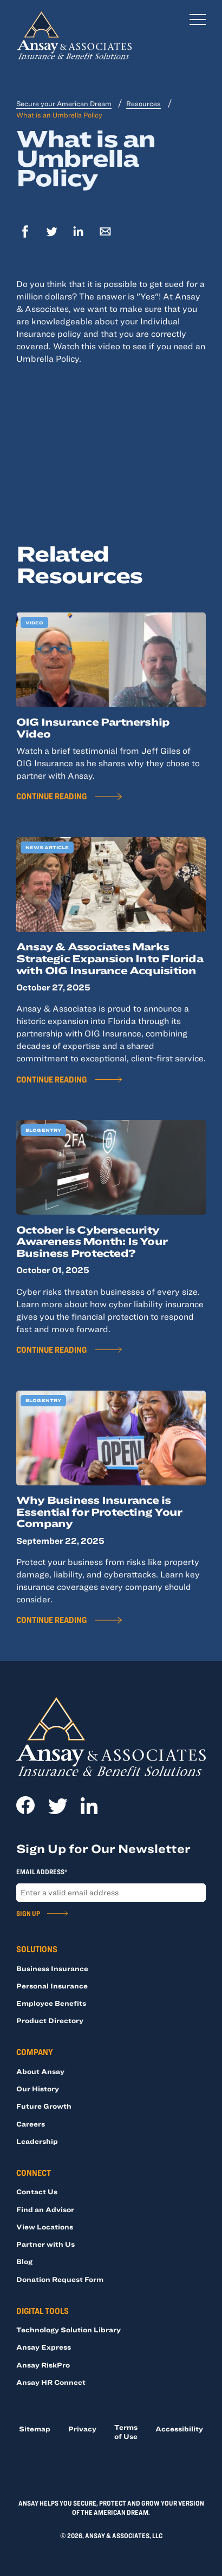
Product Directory (49, 2020)
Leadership (37, 2141)
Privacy (82, 2428)
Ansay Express (43, 2347)
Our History (37, 2088)
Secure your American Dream (64, 103)
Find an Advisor (45, 2209)
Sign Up (28, 1913)
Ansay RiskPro (43, 2364)
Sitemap (34, 2428)
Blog (24, 2261)
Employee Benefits (51, 2003)
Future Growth (43, 2106)
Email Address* (42, 1872)
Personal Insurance (52, 1985)
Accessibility (179, 2428)
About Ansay (40, 2071)
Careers (30, 2124)
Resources (143, 103)
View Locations (44, 2226)
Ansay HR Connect (51, 2382)
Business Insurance (52, 1968)
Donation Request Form (59, 2279)
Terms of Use (126, 2432)
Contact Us (36, 2191)
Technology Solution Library (68, 2329)
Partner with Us (45, 2244)
